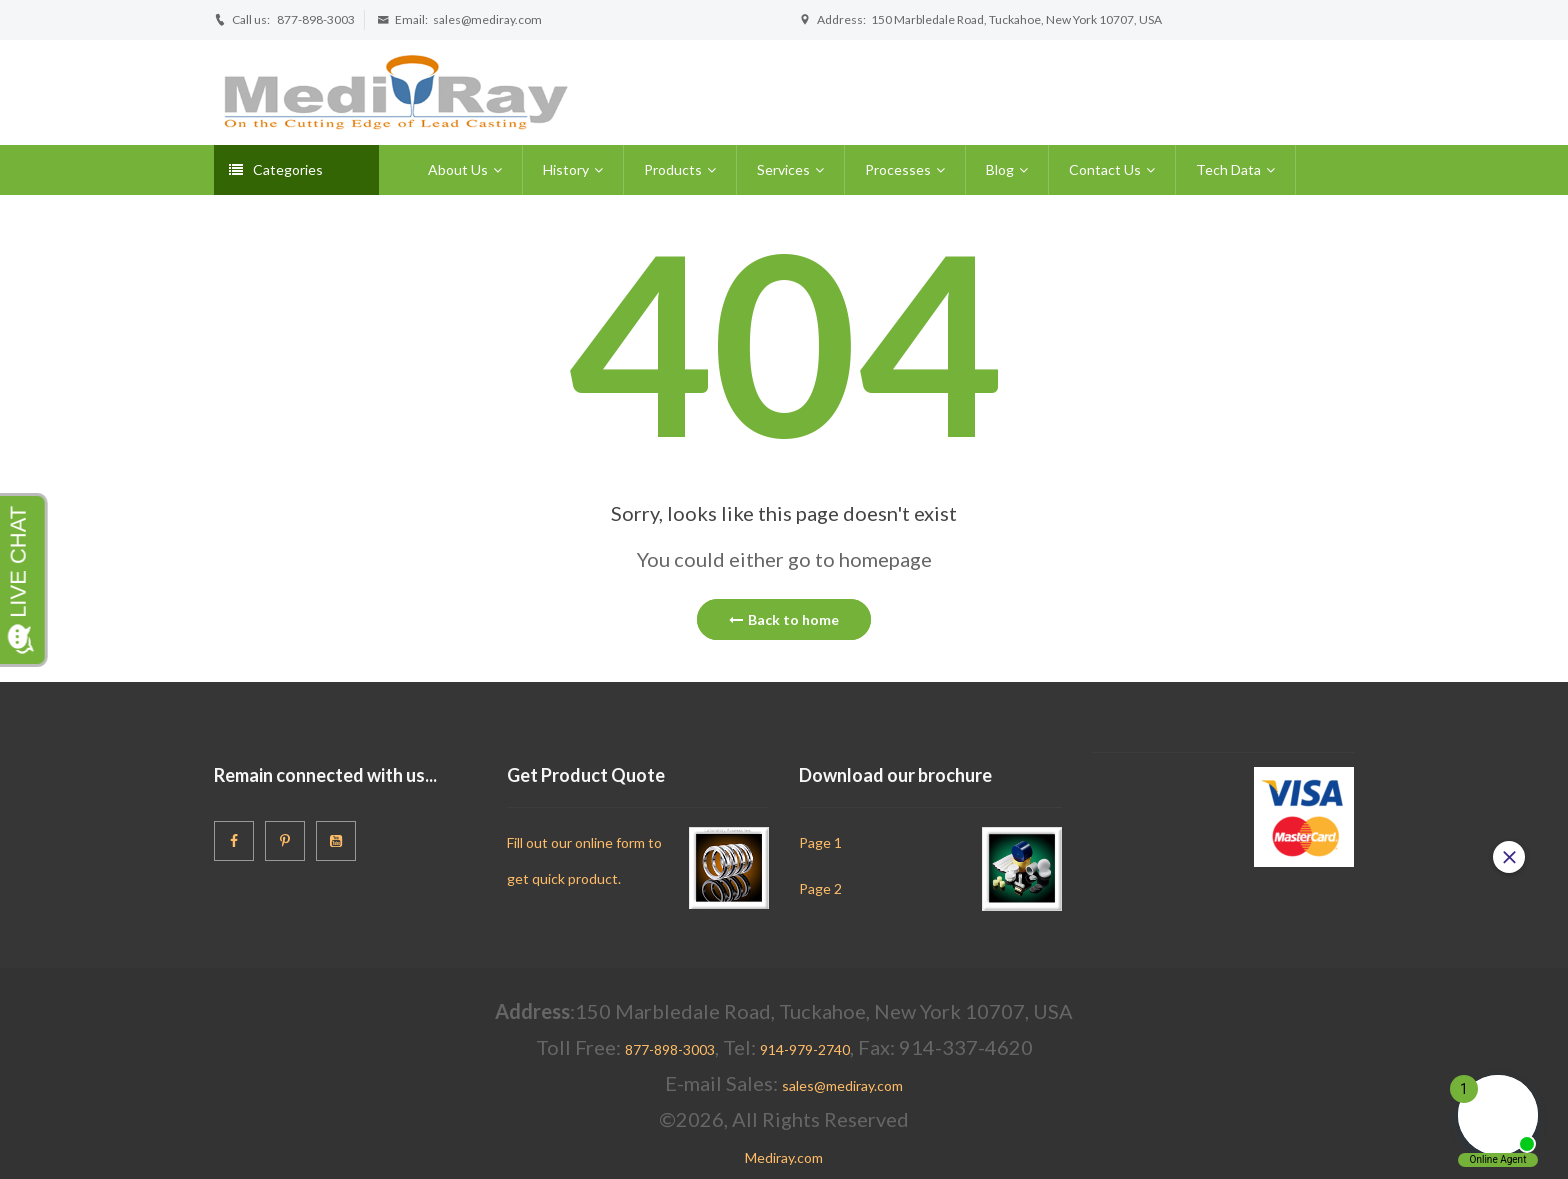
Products (673, 169)
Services (783, 169)
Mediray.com (784, 1157)
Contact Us (1105, 169)
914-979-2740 (805, 1049)
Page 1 (820, 842)
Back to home (784, 619)
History (566, 169)
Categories (276, 169)
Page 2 (820, 888)
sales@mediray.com (487, 19)
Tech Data (1228, 169)
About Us (458, 169)
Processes (898, 169)
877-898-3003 (316, 19)
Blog (1000, 169)
